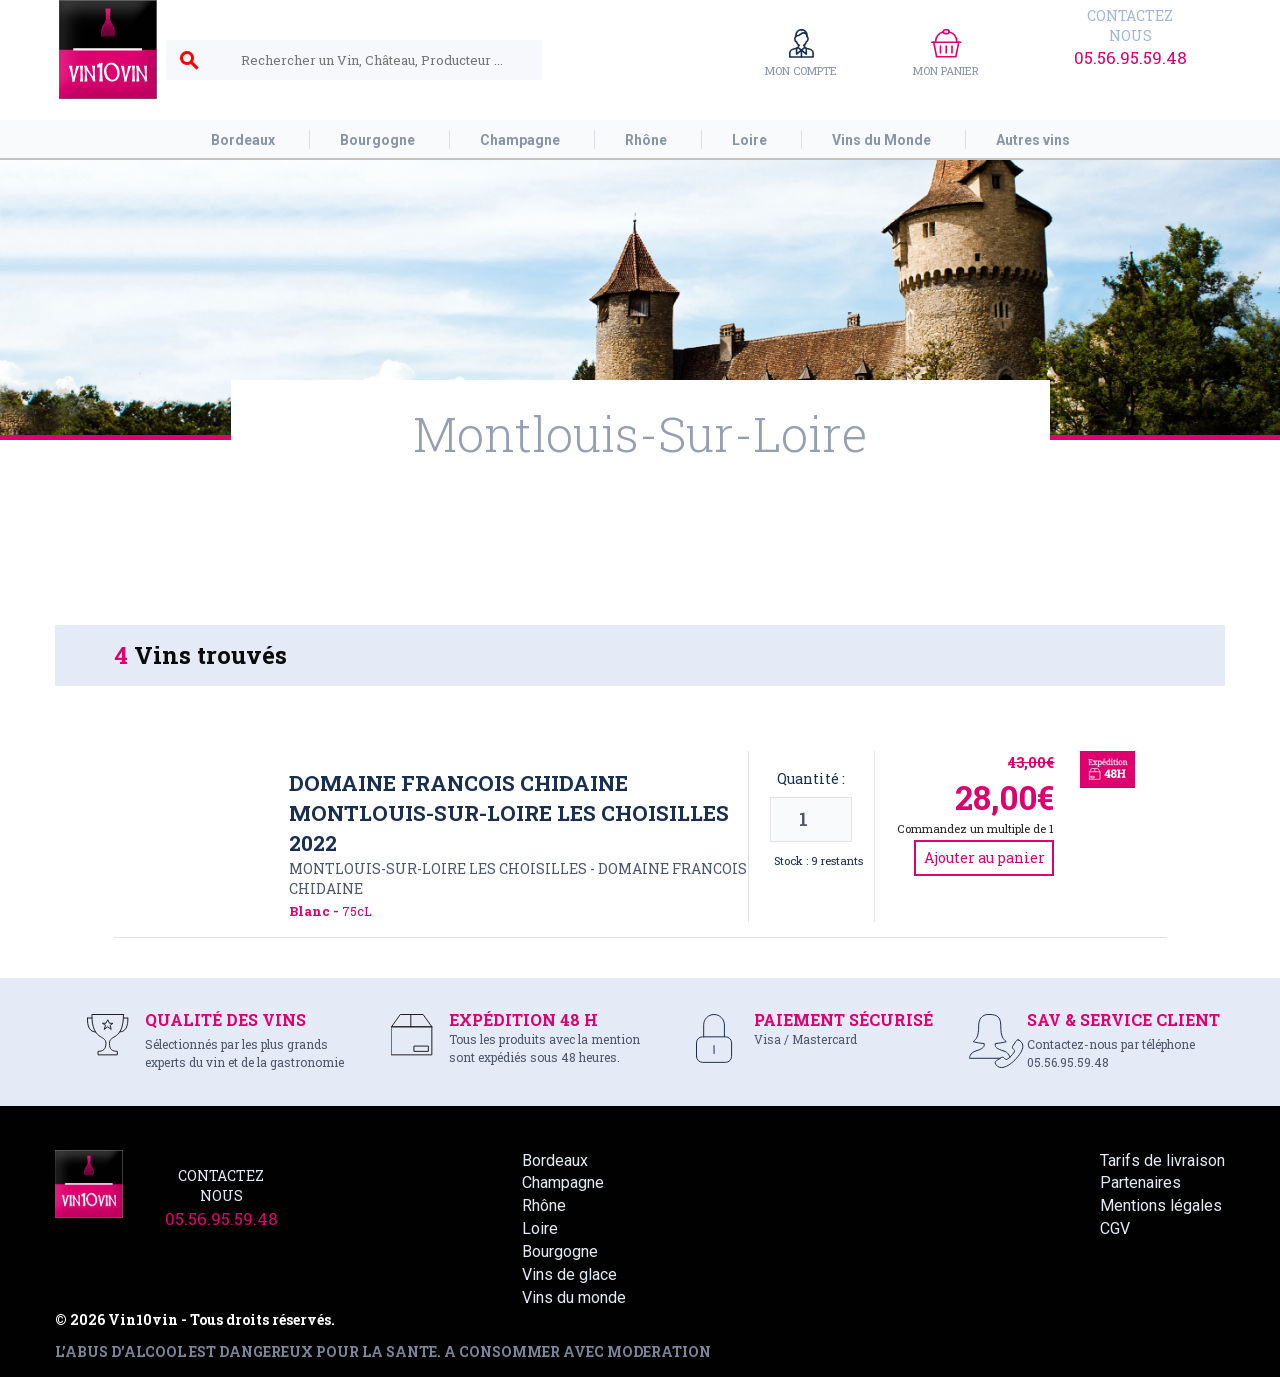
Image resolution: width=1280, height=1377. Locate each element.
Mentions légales (1161, 1205)
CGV (1115, 1228)
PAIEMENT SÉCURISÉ (843, 1019)
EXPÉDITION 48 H (523, 1019)
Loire (540, 1228)
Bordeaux (555, 1160)
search (189, 61)
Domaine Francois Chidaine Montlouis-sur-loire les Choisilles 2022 (509, 813)
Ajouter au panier (984, 857)
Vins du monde (574, 1297)
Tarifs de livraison (1162, 1160)
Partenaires (1140, 1182)
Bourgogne (560, 1251)
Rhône (544, 1205)
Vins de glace (569, 1274)
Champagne (563, 1182)
